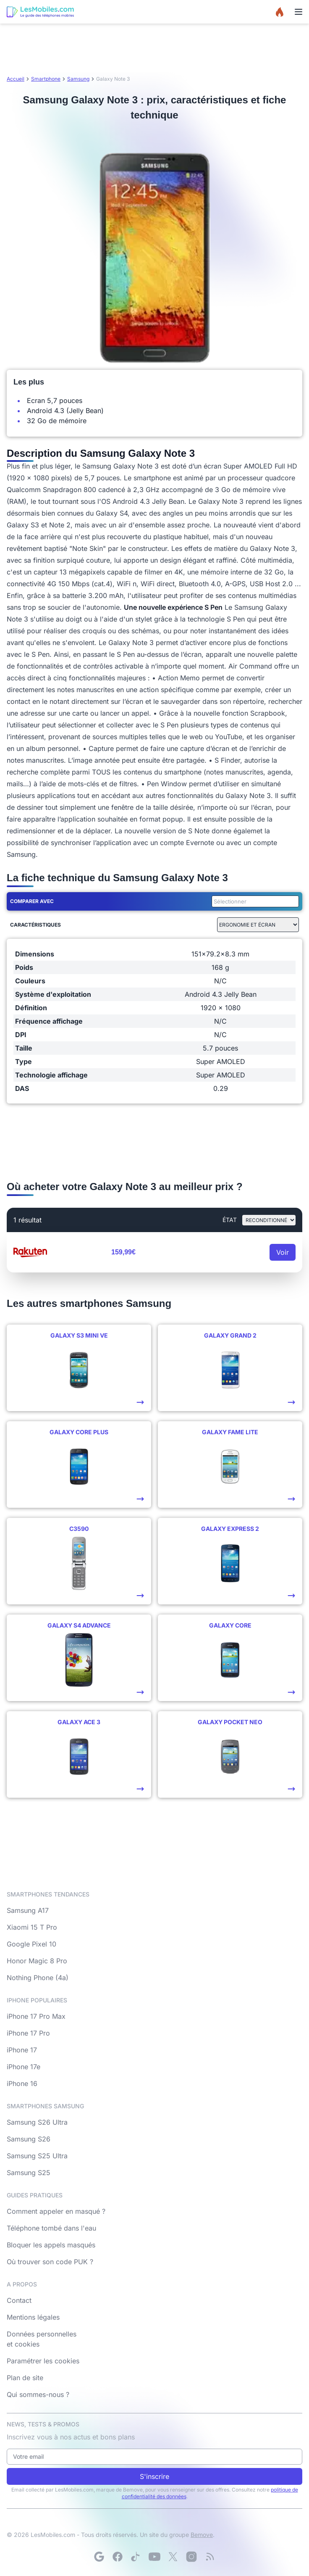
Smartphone (45, 79)
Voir (282, 1252)
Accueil (15, 79)
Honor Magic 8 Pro (37, 1961)
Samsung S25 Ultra (37, 2156)
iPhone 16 (22, 2083)
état (230, 1219)
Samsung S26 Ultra (37, 2122)
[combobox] (253, 901)
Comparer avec (32, 901)
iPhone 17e (23, 2066)
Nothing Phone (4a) (37, 1977)
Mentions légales (33, 2317)
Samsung (78, 79)
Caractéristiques (35, 925)
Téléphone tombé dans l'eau (51, 2228)
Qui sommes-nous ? (38, 2394)
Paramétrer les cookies (43, 2361)
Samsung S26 (28, 2139)
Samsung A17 (28, 1910)
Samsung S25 (28, 2172)
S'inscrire (154, 2476)
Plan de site (25, 2377)
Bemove (202, 2534)
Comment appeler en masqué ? (56, 2211)
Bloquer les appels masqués (51, 2245)
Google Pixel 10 (31, 1944)
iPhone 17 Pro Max (36, 2016)
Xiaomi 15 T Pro (32, 1927)
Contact (19, 2300)
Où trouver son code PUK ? (50, 2261)
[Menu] (298, 12)
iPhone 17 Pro (28, 2033)
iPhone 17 (22, 2050)
